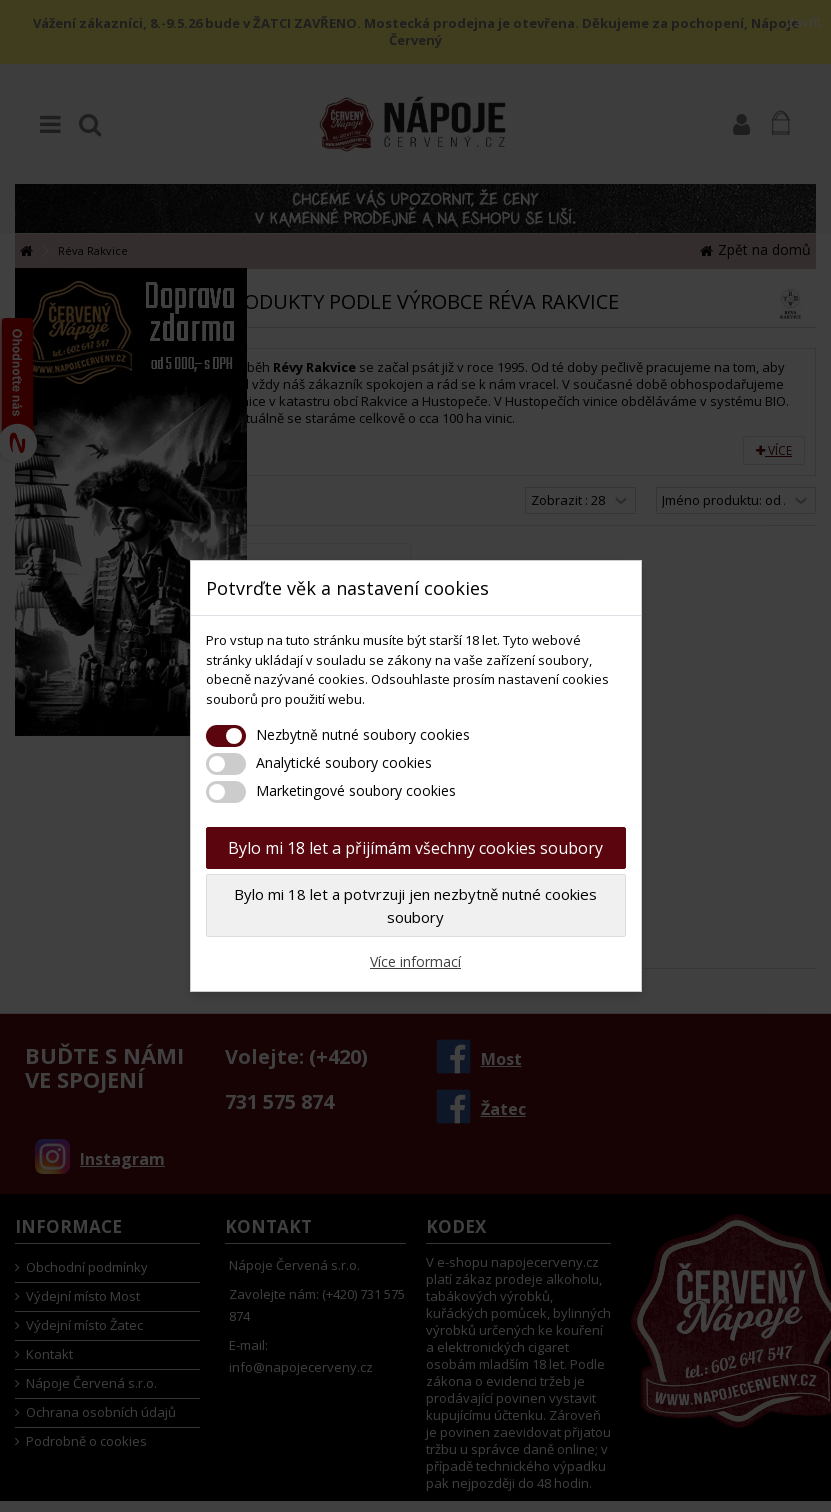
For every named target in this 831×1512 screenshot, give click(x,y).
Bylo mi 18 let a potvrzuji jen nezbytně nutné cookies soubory (415, 905)
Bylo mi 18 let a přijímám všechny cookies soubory (415, 848)
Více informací (415, 961)
